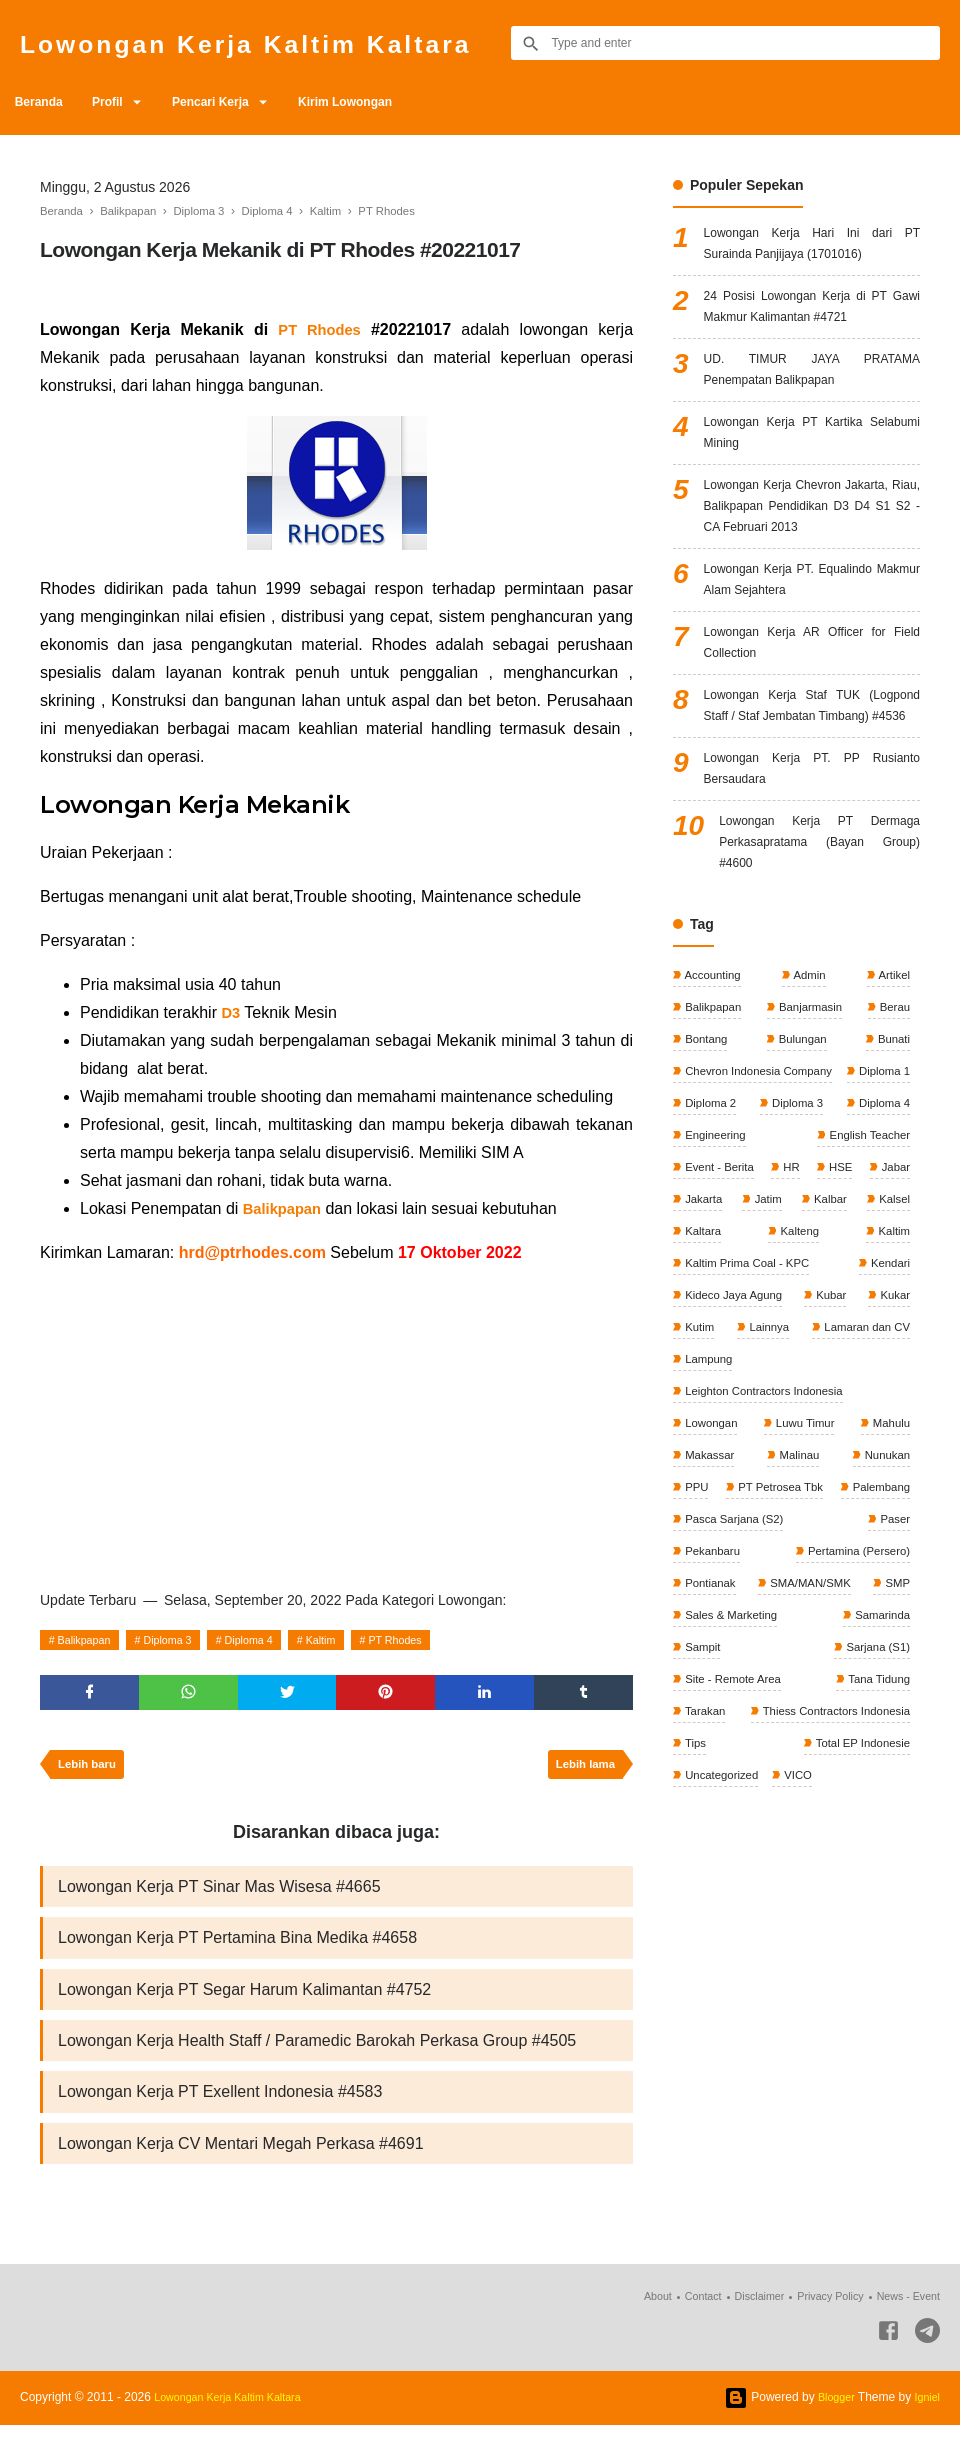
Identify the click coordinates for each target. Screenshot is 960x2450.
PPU (696, 1646)
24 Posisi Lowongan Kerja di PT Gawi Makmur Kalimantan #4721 (812, 317)
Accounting (713, 1076)
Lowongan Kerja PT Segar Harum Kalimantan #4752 (244, 2004)
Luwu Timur (803, 1579)
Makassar (709, 1612)
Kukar (892, 1445)
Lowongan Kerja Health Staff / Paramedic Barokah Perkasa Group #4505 (317, 2058)
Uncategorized (722, 1981)
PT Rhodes (437, 1640)
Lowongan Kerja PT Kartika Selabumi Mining (812, 457)
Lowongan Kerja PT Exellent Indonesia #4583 (220, 2112)
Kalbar (760, 1344)
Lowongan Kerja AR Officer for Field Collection (812, 691)
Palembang (714, 1679)
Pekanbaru (879, 1713)
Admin (809, 1076)
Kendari (887, 1411)
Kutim (699, 1478)
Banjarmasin (810, 1110)
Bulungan (801, 1143)
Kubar (831, 1445)
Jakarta (888, 1311)
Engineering (876, 1244)
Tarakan (705, 1914)
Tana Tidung (875, 1880)
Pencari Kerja (239, 102)
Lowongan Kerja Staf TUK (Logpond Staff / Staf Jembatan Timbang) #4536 (812, 773)
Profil (123, 102)
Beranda (44, 102)
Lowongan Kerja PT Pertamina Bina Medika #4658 (237, 1950)
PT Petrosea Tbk (863, 1646)
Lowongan (711, 1579)
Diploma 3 (183, 1640)
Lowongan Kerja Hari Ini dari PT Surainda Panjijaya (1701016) (812, 247)
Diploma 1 (710, 1210)
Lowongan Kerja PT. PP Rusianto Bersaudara (812, 856)
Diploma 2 (795, 1210)
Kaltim (353, 1640)
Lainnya (765, 1478)
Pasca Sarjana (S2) (856, 1679)
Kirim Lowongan (386, 102)
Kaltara (889, 1344)
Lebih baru (90, 1772)
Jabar (816, 1311)
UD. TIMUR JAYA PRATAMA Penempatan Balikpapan (812, 387)
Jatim (698, 1344)
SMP (895, 1780)
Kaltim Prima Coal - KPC (749, 1411)
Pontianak (881, 1746)
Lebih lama (581, 1772)
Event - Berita (872, 1277)
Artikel (892, 1076)
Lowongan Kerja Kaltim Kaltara (285, 42)
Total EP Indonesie (858, 1947)
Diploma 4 (273, 1640)
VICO (802, 1981)
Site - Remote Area (734, 1880)
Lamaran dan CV (863, 1478)
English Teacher (726, 1277)
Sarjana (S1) (874, 1847)
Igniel (925, 2422)
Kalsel (824, 1344)
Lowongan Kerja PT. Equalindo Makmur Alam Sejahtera (812, 621)
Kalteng (704, 1378)
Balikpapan (89, 1640)
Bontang (706, 1143)
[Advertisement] (336, 1423)
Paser (699, 1713)
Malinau (797, 1612)
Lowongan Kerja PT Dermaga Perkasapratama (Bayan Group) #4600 (819, 938)
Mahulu (888, 1579)
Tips (694, 1947)
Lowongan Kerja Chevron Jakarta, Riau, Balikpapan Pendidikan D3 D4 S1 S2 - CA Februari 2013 (812, 539)
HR (692, 1311)
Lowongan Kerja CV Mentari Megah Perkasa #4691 (241, 2166)
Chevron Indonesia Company (761, 1177)
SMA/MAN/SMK (726, 1780)
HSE (751, 1311)
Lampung (708, 1512)
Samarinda (879, 1813)
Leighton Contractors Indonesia (767, 1545)
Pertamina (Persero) (737, 1746)
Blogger (830, 2422)
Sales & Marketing (732, 1813)
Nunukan (884, 1612)
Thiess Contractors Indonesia (830, 1914)
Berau (892, 1110)
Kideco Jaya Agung (735, 1445)
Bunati (891, 1143)
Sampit (702, 1847)
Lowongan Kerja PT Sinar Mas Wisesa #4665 (219, 1896)
